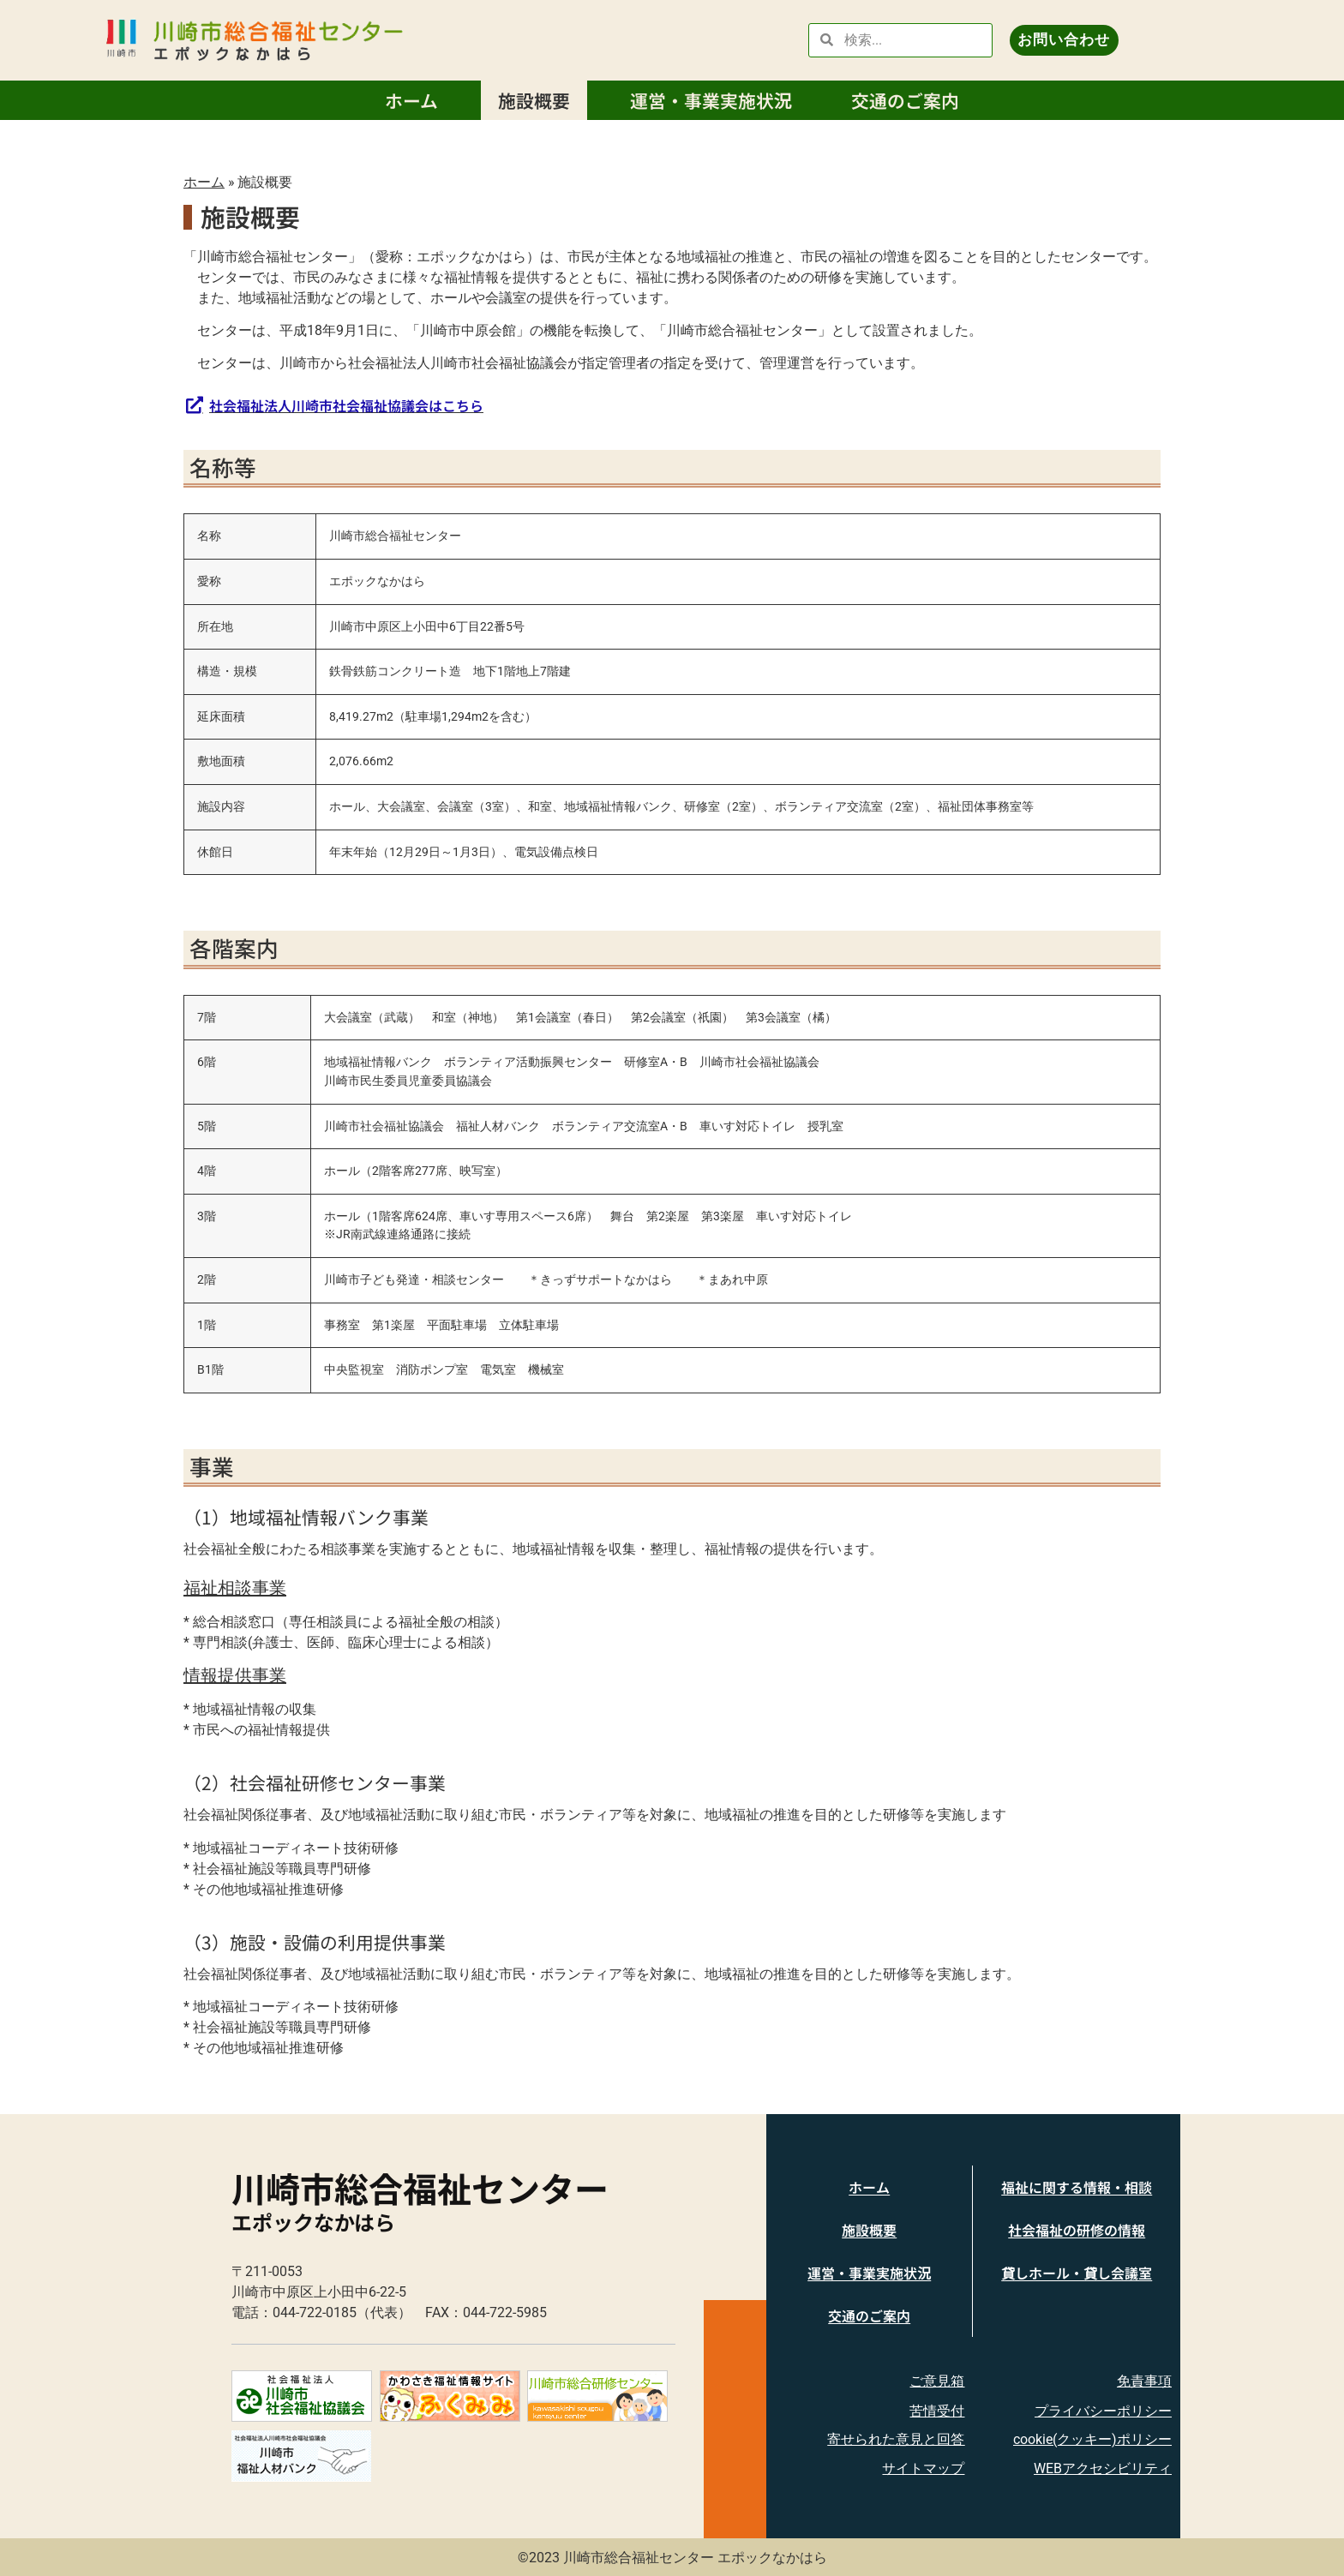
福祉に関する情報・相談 (1076, 2187)
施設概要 (534, 100)
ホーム (411, 100)
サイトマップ (923, 2468)
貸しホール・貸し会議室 (1076, 2272)
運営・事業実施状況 (711, 100)
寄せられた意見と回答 (895, 2439)
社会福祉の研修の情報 (1076, 2230)
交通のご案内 (905, 100)
